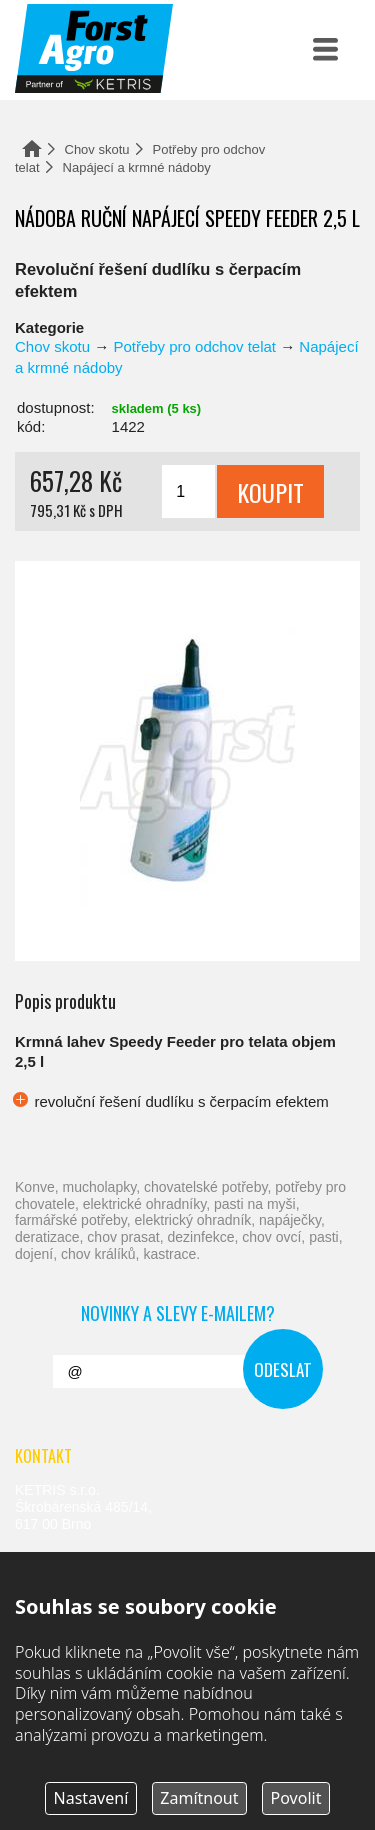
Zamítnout (199, 1798)
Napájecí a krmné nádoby (137, 167)
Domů (32, 148)
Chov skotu (97, 149)
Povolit (296, 1798)
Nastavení (91, 1798)
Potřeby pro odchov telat (194, 346)
